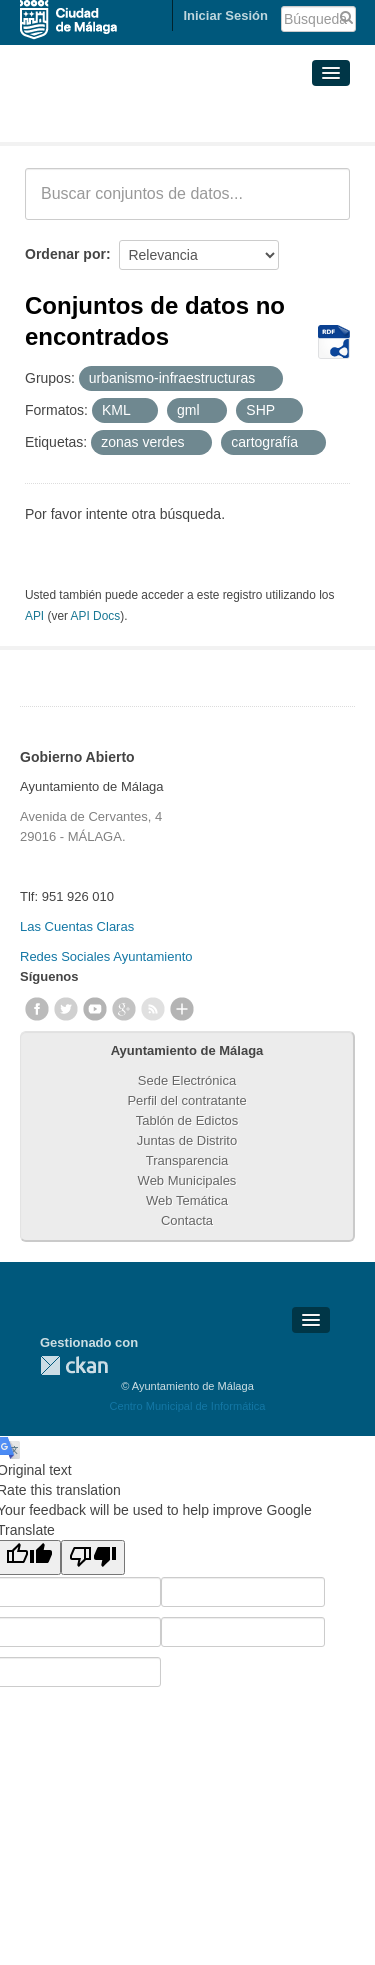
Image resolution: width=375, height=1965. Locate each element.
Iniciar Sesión (225, 15)
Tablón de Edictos (187, 1120)
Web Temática (187, 1200)
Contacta (187, 1220)
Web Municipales (187, 1180)
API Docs (96, 616)
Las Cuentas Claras (77, 926)
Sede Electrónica (187, 1080)
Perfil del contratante (186, 1100)
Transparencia (187, 1160)
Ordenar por (65, 254)
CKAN (74, 1365)
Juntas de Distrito (187, 1140)
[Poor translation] (93, 1557)
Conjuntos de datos (113, 118)
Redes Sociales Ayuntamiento (106, 956)
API (34, 616)
